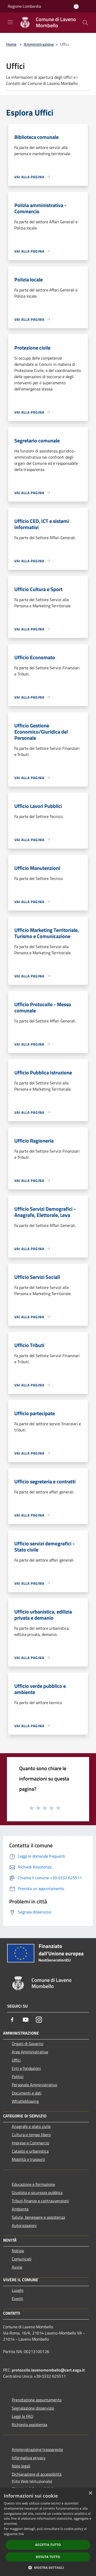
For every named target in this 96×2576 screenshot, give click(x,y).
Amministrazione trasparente (37, 2449)
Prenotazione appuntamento (36, 2400)
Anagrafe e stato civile (31, 2126)
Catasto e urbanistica (30, 2151)
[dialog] (48, 2532)
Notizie (18, 2251)
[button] (48, 2567)
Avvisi (17, 2267)
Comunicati (21, 2259)
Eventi (17, 2298)
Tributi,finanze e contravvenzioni (40, 2201)
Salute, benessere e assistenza (38, 2217)
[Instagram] (39, 2020)
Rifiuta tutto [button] (48, 2557)
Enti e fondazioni (26, 2068)
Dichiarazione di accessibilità (36, 2474)
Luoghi (18, 2290)
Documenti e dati (26, 2093)
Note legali (21, 2466)
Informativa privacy (29, 2458)
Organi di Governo (27, 2043)
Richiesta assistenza (29, 2424)
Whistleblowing (25, 2101)
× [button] (90, 2493)
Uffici (16, 2060)
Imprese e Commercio (30, 2143)
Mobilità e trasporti (28, 2159)
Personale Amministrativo (34, 2085)
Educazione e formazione (33, 2184)
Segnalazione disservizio (33, 2408)
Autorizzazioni (24, 2225)
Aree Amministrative (30, 2052)
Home (11, 44)
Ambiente (20, 2209)
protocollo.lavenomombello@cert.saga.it (48, 2370)
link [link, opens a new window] (21, 2534)
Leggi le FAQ (22, 2416)
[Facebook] (12, 2020)
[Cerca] (85, 23)
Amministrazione (39, 44)
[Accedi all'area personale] (76, 7)
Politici (18, 2076)
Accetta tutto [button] (48, 2545)
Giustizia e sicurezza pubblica (37, 2192)
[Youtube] (25, 2020)
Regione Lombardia (24, 6)
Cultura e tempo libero (31, 2135)
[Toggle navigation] (10, 22)
